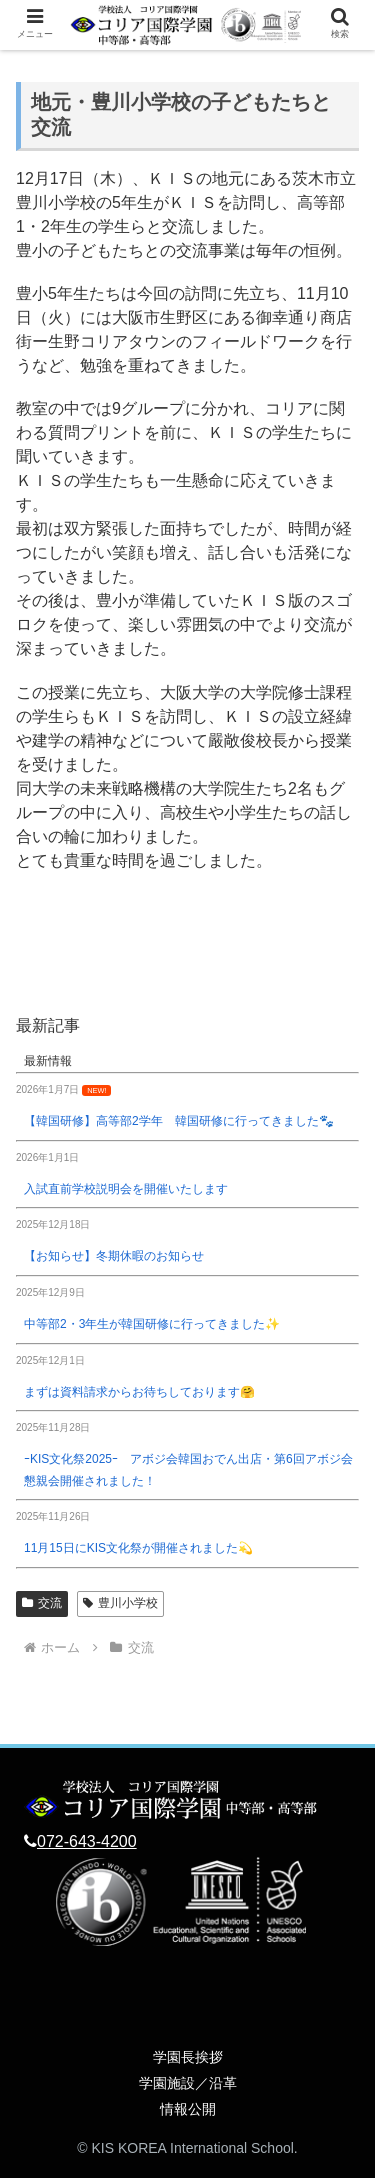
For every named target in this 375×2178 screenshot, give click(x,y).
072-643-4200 (87, 1841)
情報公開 (188, 2109)
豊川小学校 (120, 1603)
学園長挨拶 (188, 2057)
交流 (42, 1603)
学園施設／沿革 (188, 2083)
